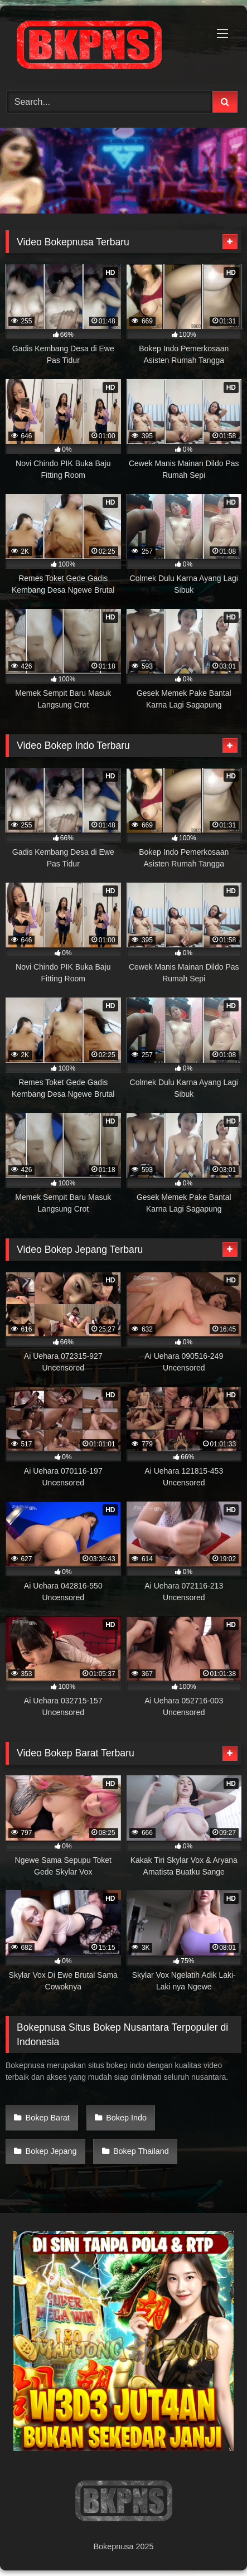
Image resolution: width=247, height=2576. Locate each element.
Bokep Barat (48, 2117)
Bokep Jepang (51, 2151)
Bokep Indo (126, 2117)
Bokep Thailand (141, 2151)
